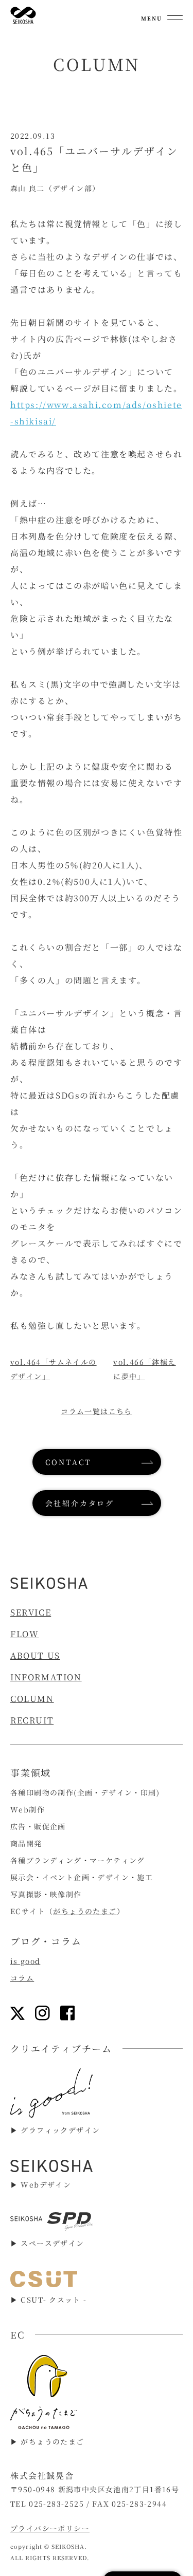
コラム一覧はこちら (96, 1411)
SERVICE (30, 1612)
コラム (22, 1978)
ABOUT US (35, 1655)
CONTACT (68, 1462)
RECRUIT (32, 1720)
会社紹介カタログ (79, 1503)
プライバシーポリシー (50, 2528)
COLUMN (32, 1698)
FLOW (24, 1634)
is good (25, 1961)
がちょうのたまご (84, 1911)
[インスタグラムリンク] (42, 2013)
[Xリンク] (17, 2013)
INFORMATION (46, 1677)
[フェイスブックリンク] (67, 2013)
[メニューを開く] (162, 15)
